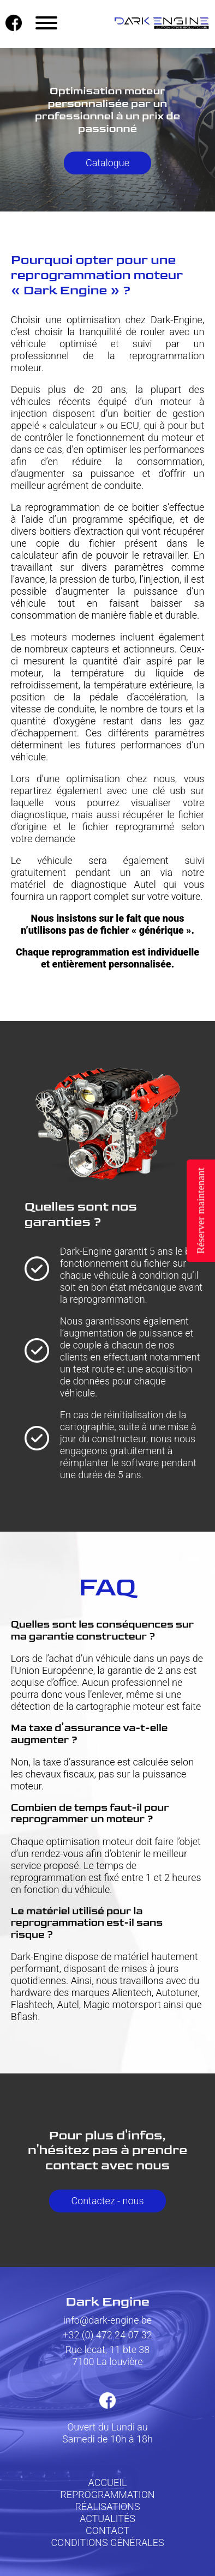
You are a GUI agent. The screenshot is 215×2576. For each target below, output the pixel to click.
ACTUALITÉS (107, 2518)
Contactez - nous (107, 2200)
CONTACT (107, 2530)
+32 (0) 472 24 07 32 (107, 2335)
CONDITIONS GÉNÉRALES (107, 2542)
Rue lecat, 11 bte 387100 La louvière (107, 2355)
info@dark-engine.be (107, 2320)
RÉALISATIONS (107, 2506)
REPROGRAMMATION (107, 2494)
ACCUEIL (107, 2482)
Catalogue (107, 162)
